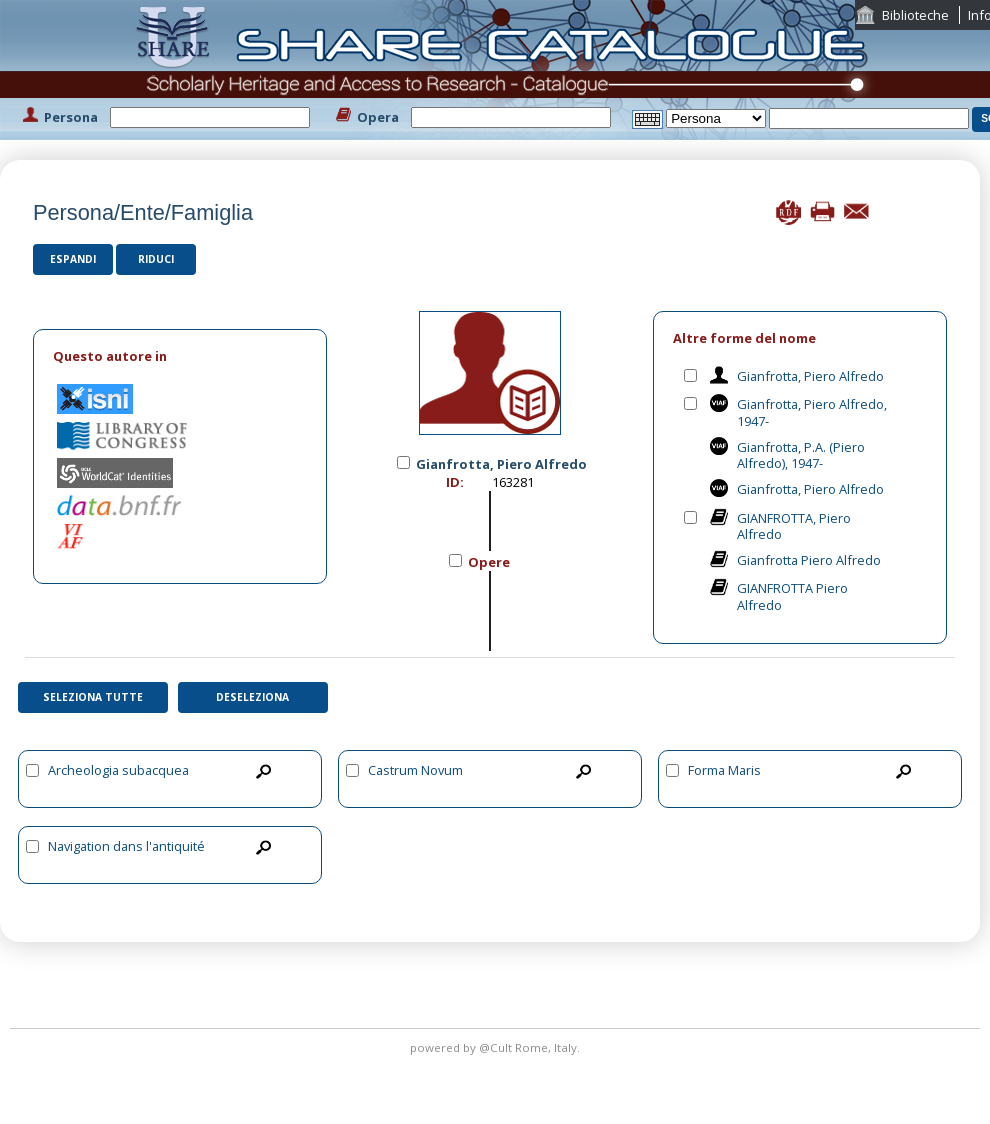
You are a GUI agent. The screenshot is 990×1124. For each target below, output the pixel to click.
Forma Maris (724, 770)
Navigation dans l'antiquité (126, 846)
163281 (513, 482)
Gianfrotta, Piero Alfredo (810, 376)
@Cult (497, 1047)
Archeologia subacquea (118, 770)
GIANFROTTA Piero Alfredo (792, 596)
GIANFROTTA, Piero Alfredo (794, 526)
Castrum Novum (415, 770)
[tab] (180, 356)
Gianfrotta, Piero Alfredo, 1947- (812, 412)
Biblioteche (915, 15)
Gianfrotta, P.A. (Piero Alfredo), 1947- (801, 455)
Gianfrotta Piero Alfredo (809, 560)
